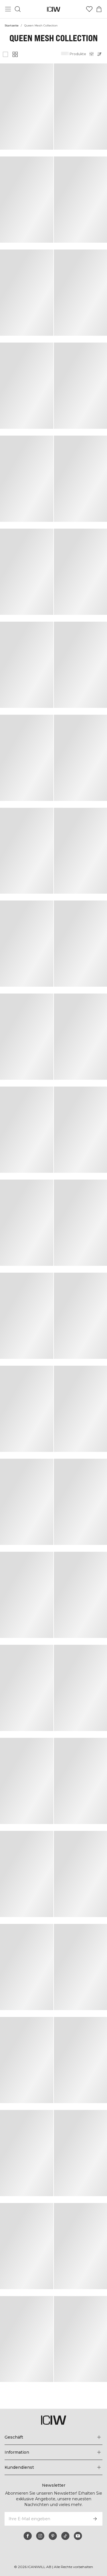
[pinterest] (52, 2536)
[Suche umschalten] (18, 9)
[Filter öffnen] (91, 54)
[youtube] (78, 2536)
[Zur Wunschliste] (89, 9)
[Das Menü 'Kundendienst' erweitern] (53, 2467)
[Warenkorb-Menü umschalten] (99, 9)
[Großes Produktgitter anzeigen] (5, 54)
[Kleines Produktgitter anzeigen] (15, 54)
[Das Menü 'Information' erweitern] (53, 2452)
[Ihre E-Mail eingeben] (46, 2519)
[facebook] (27, 2536)
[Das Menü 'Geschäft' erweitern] (53, 2437)
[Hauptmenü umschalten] (8, 9)
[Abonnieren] (95, 2519)
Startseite (11, 25)
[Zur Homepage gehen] (53, 9)
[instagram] (40, 2536)
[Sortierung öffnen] (101, 54)
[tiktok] (65, 2536)
